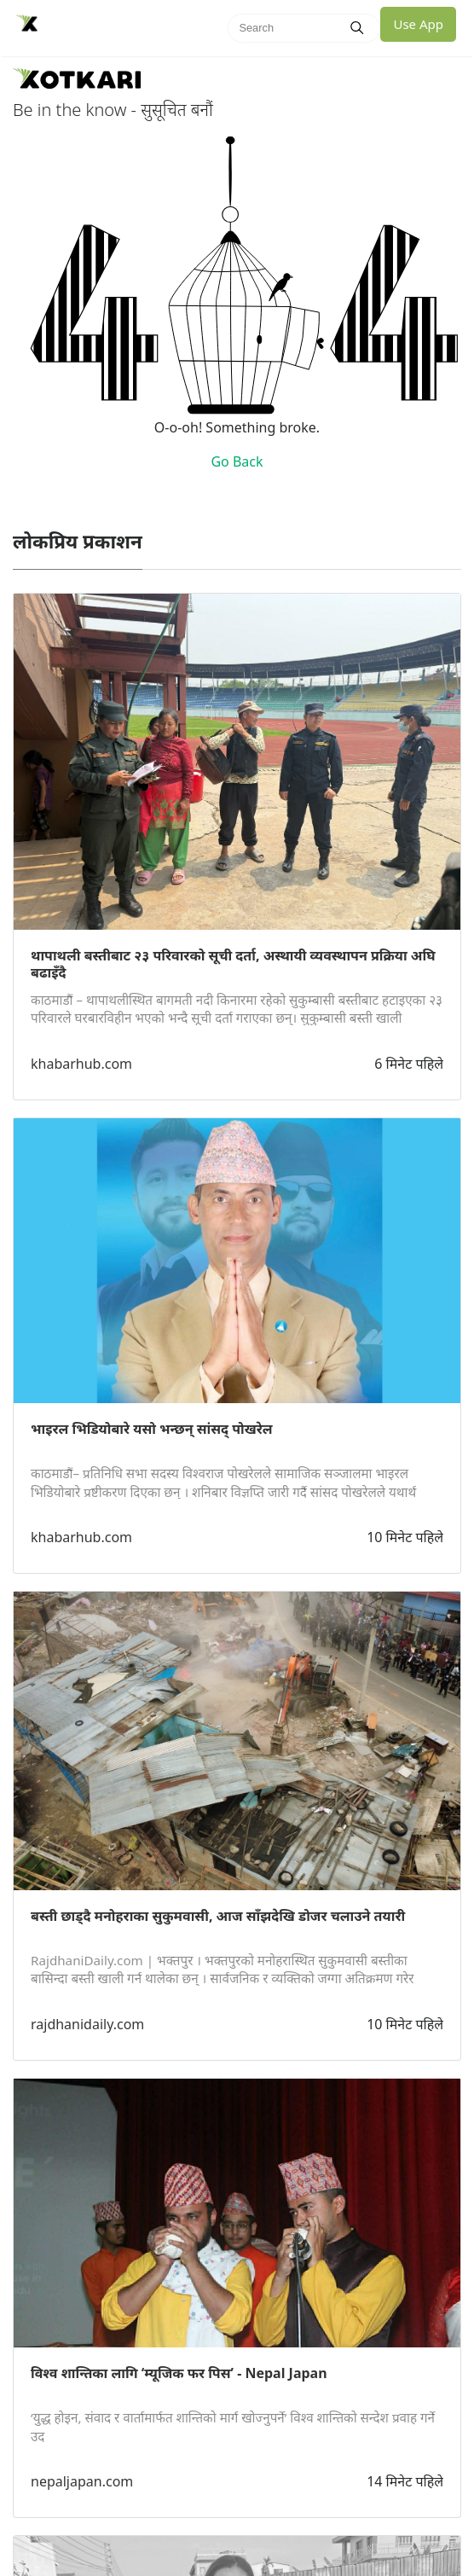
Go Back (237, 461)
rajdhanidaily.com (87, 2024)
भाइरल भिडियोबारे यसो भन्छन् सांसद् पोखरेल (152, 1428)
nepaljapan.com (82, 2481)
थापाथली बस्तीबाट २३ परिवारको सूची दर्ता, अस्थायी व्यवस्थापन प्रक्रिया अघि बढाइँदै (233, 964)
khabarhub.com (81, 1063)
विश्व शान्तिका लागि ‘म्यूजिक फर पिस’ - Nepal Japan (179, 2373)
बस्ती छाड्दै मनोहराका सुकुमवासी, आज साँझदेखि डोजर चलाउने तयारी (218, 1915)
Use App (418, 23)
